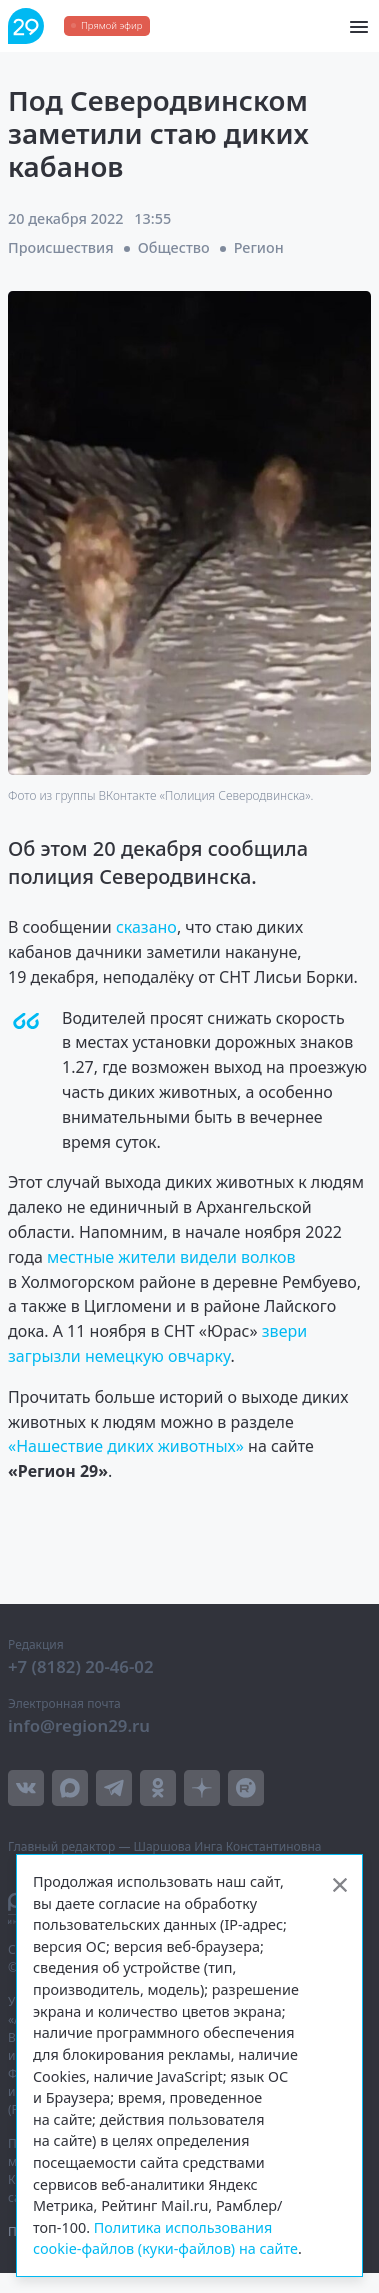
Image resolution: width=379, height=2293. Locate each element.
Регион (259, 247)
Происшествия (61, 247)
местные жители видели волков (171, 1257)
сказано (146, 927)
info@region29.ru (79, 1725)
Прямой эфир (111, 25)
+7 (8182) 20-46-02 (81, 1666)
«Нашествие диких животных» (126, 1446)
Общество (174, 247)
